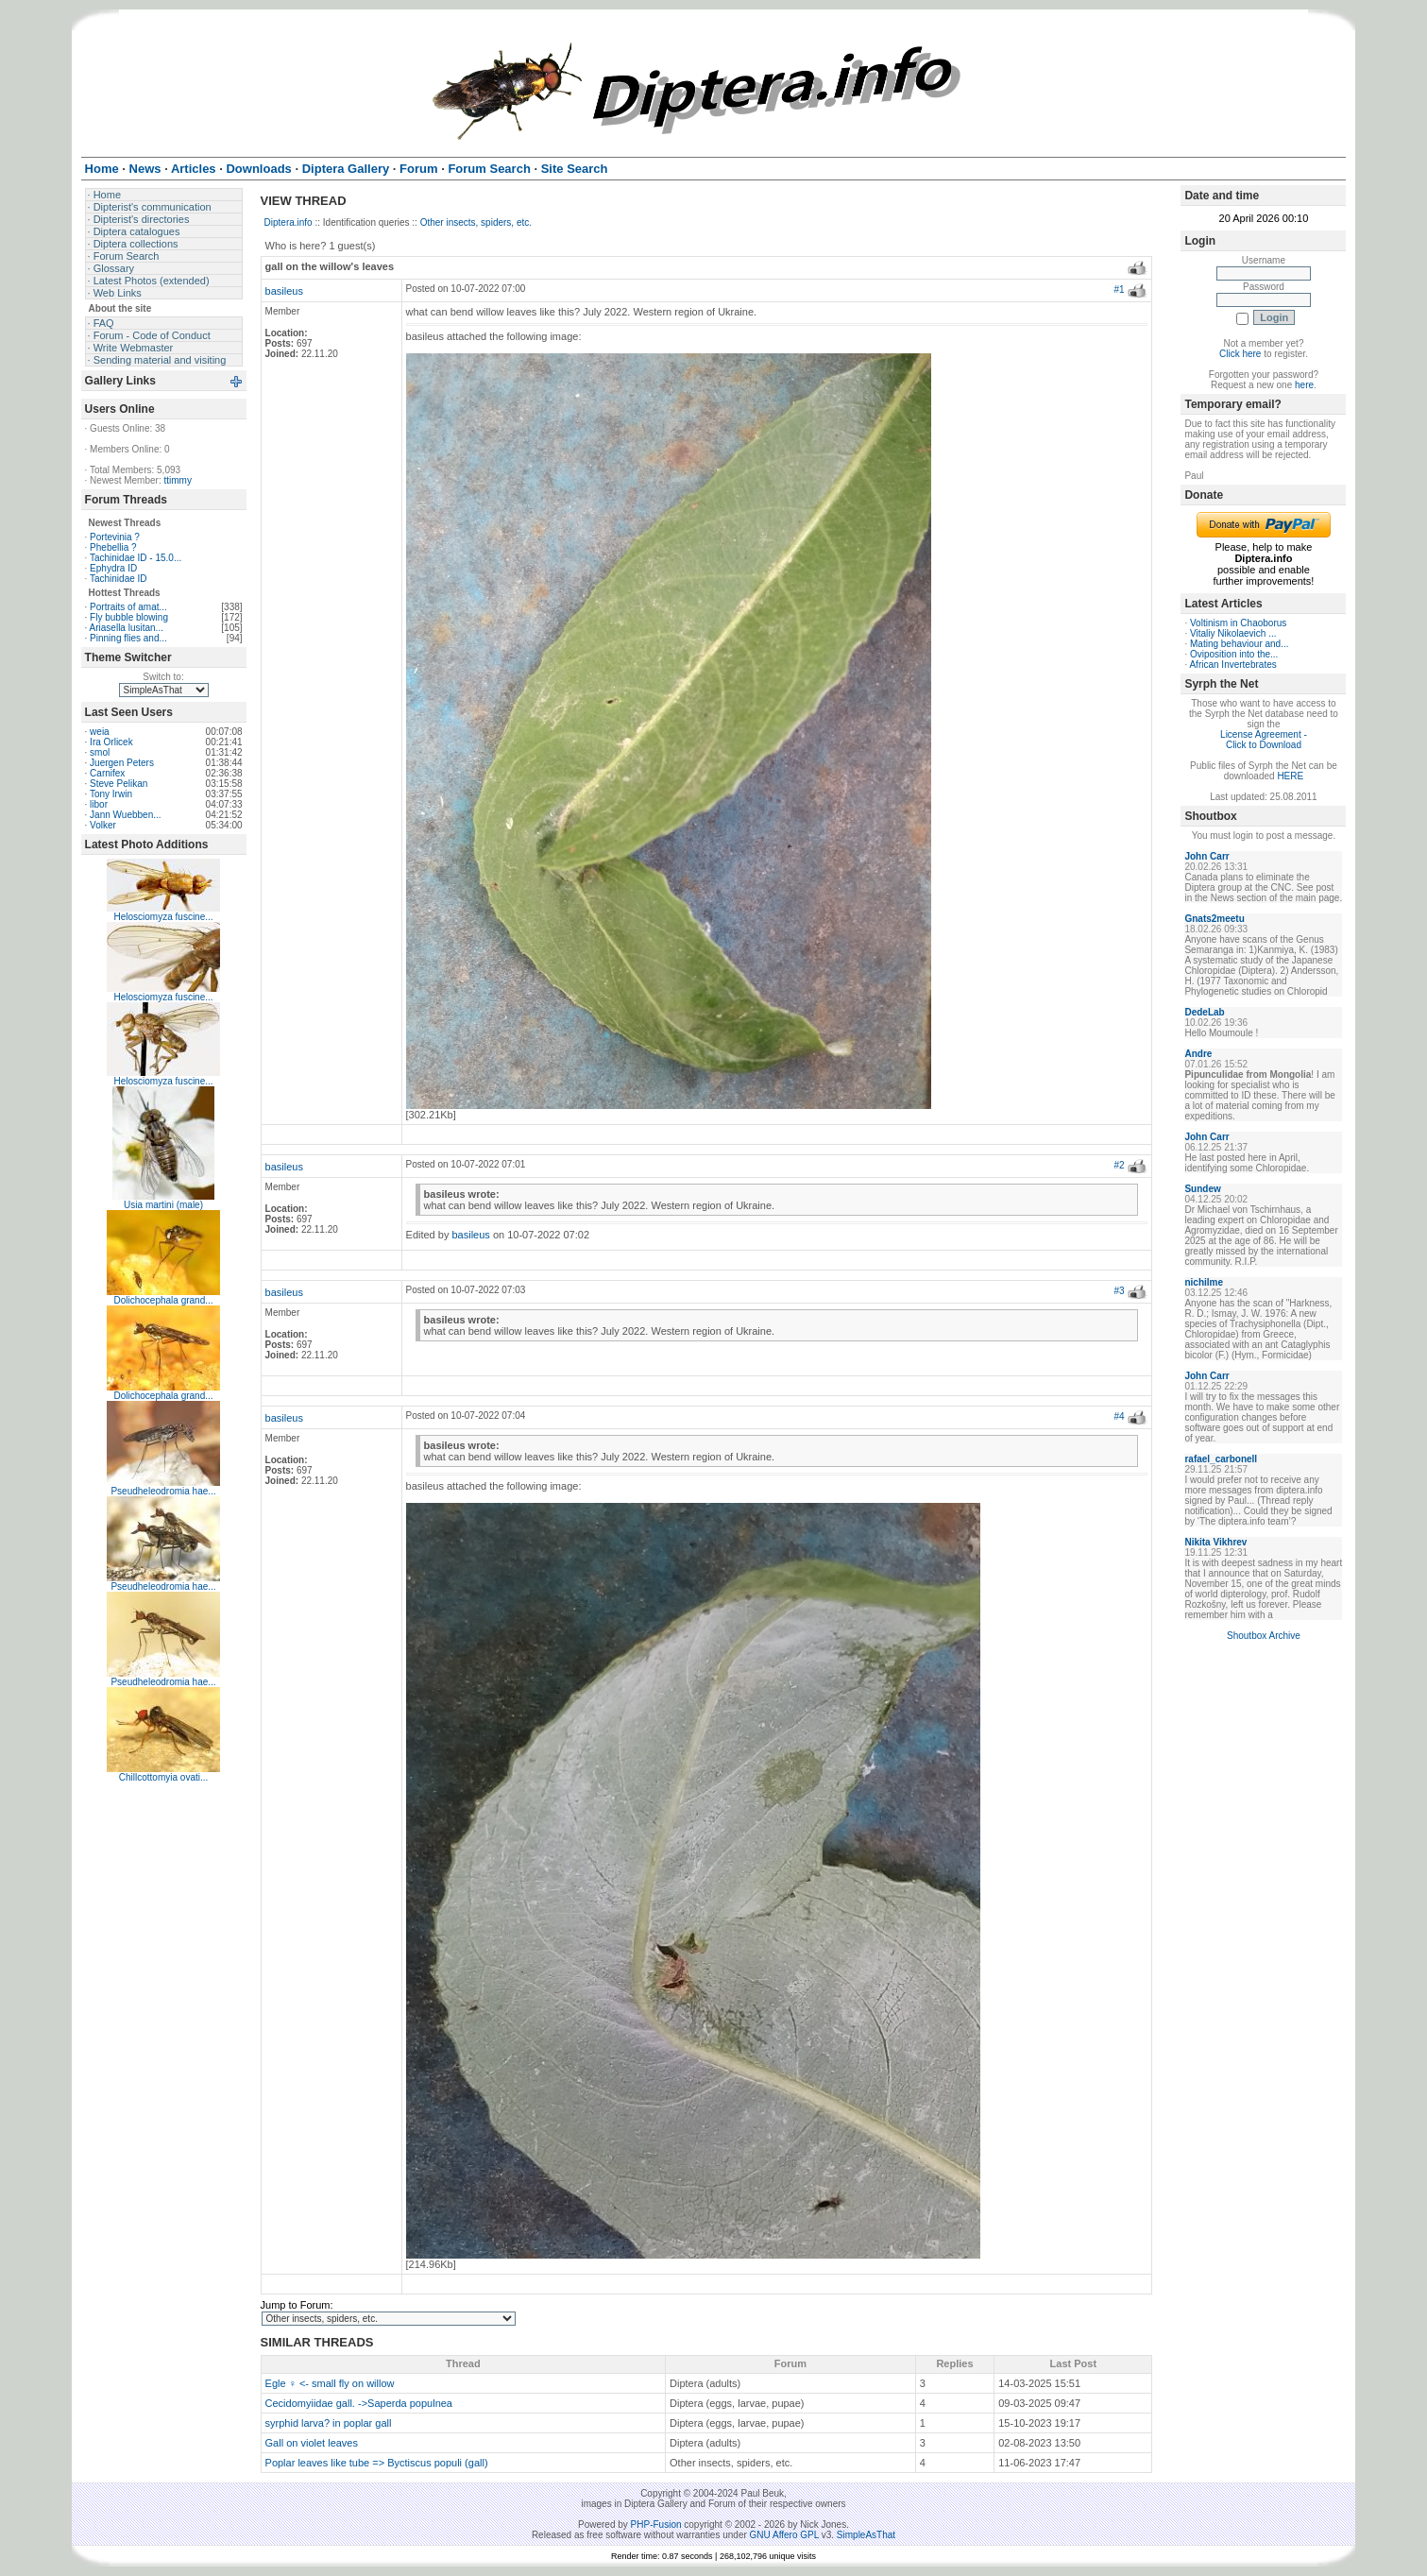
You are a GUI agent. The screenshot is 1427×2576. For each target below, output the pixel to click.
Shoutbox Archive (1263, 1635)
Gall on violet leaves (311, 2442)
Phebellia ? (113, 547)
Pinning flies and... (128, 638)
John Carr (1206, 856)
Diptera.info (288, 222)
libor (99, 804)
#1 (1119, 289)
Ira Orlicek (111, 742)
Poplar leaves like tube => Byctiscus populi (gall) (376, 2462)
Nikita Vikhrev (1215, 1542)
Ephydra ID (113, 568)
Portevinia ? (115, 537)
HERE (1290, 776)
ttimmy (177, 480)
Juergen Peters (122, 763)
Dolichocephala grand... (163, 1300)
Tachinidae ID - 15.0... (135, 558)
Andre (1198, 1054)
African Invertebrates (1232, 664)
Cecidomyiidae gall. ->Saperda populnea (358, 2403)
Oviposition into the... (1234, 654)
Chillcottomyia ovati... (163, 1777)
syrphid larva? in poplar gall (328, 2423)
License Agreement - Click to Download (1263, 739)
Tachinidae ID (118, 578)
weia (100, 731)
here (1304, 385)
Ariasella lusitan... (126, 628)
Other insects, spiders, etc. (476, 222)
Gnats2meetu (1214, 918)
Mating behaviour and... (1239, 644)
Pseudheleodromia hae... (162, 1491)
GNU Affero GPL (784, 2535)
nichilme (1203, 1282)
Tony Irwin (111, 794)
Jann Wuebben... (125, 815)
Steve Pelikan (118, 783)
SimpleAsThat (866, 2535)
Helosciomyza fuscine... (163, 917)
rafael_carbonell (1220, 1459)
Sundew (1202, 1189)
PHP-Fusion (656, 2524)
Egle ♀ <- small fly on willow (330, 2383)
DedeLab (1204, 1012)
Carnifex (107, 773)
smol (100, 752)
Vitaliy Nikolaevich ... (1233, 633)
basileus (284, 291)
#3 (1119, 1291)
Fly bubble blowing (129, 617)
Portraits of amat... (128, 607)
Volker (103, 825)
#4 (1119, 1416)
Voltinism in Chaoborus (1238, 623)
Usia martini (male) (163, 1205)
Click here (1240, 354)
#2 (1119, 1165)
